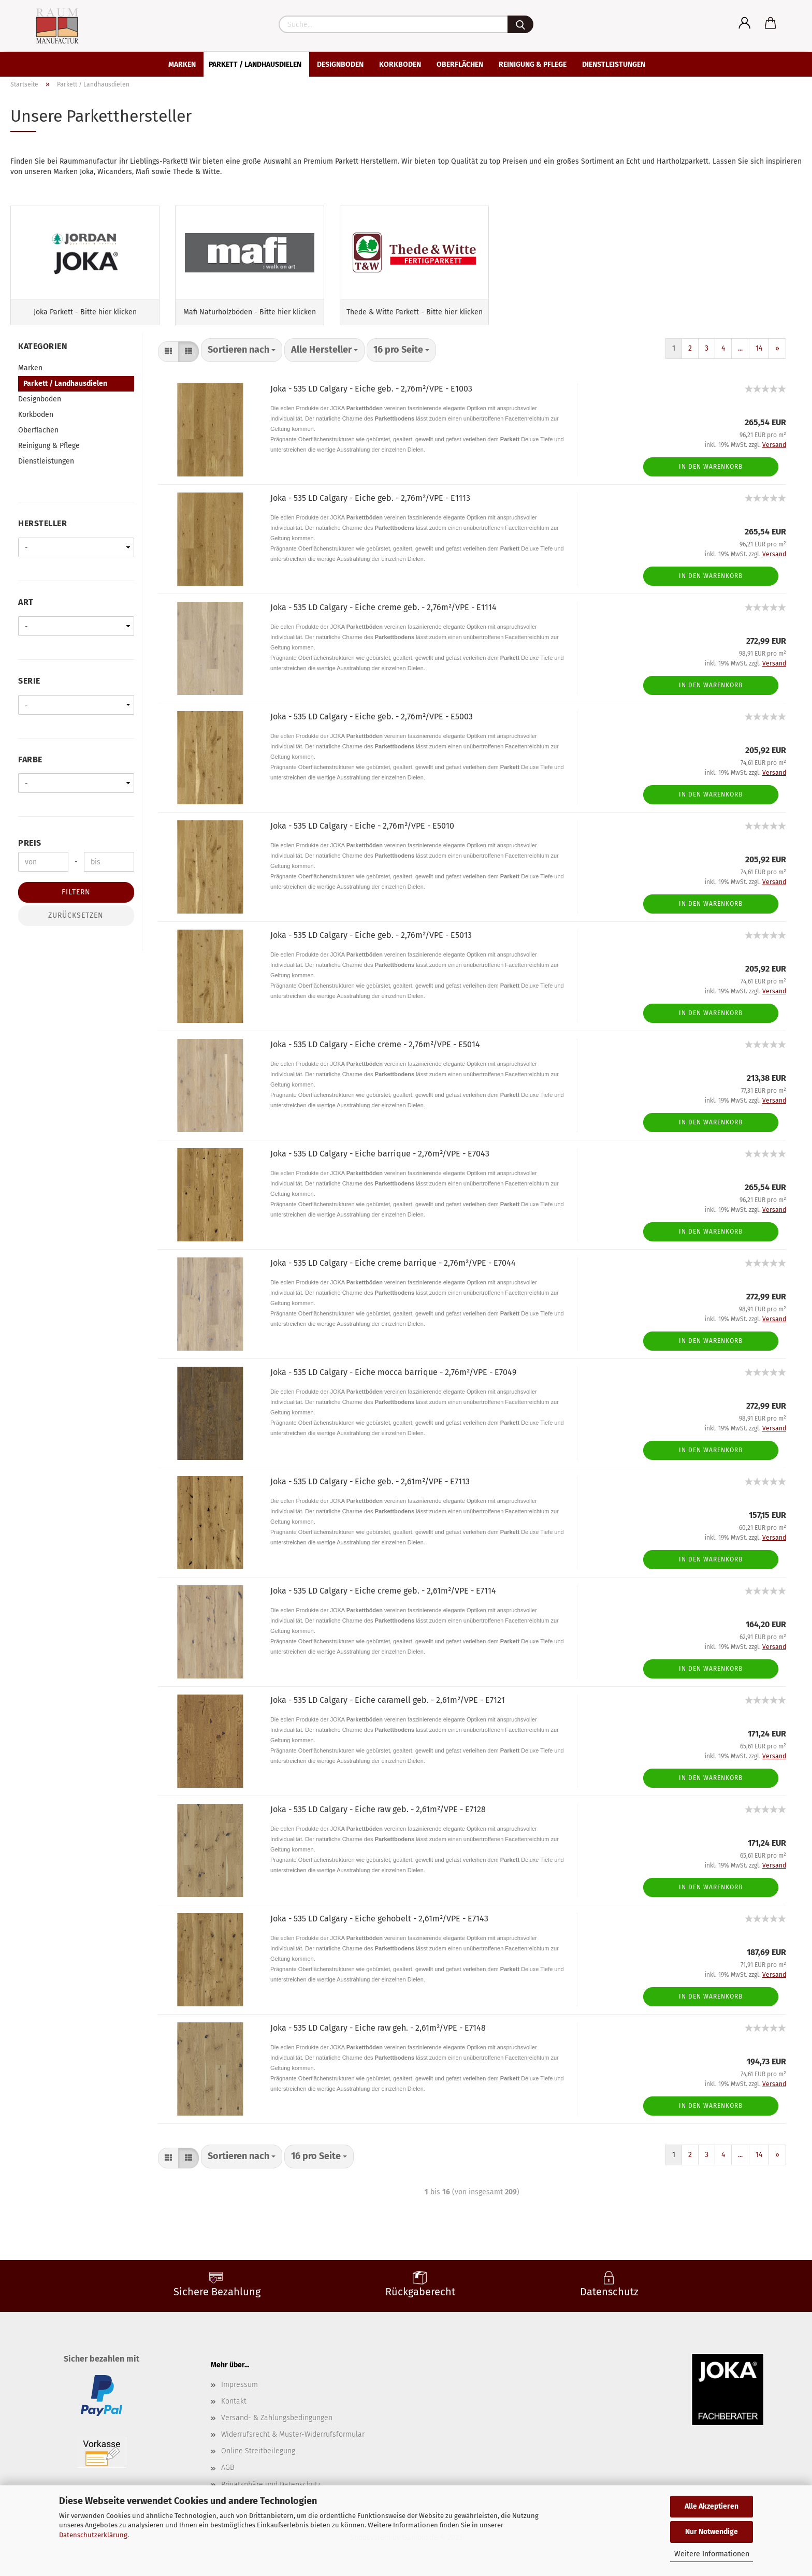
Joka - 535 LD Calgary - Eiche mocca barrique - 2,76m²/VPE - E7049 (393, 1382)
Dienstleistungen (613, 64)
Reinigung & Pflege (533, 64)
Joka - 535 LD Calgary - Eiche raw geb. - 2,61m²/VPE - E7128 (378, 1819)
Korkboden (400, 64)
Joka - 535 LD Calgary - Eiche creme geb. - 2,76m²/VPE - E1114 (383, 617)
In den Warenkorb (711, 476)
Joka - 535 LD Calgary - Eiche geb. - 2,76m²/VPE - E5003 (371, 726)
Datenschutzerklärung (93, 2535)
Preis (29, 853)
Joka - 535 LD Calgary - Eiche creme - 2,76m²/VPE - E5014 (375, 1054)
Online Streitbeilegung (258, 2460)
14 (759, 358)
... (740, 358)
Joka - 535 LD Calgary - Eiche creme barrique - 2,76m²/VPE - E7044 (393, 1273)
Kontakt (234, 2411)
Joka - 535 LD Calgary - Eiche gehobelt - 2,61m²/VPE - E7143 (379, 1928)
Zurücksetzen (76, 925)
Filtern (76, 902)
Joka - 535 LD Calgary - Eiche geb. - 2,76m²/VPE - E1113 (370, 508)
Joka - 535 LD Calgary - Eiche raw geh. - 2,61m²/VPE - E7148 (378, 2038)
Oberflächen (460, 64)
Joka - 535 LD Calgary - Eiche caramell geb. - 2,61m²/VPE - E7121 (387, 1710)
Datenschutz (609, 2301)
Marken (182, 64)
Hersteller (42, 533)
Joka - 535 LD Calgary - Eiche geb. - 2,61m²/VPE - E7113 (370, 1491)
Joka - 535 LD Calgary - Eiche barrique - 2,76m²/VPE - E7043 (379, 1163)
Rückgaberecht (420, 2301)
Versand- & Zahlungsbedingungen (276, 2427)
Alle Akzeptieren (711, 2506)
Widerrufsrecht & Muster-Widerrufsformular (293, 2444)
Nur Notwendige (711, 2531)
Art (26, 612)
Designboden (340, 64)
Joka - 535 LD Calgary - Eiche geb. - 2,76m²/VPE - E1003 (371, 398)
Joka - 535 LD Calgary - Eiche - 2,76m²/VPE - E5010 (362, 836)
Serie (29, 691)
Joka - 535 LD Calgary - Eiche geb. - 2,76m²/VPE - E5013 (371, 945)
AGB (227, 2477)
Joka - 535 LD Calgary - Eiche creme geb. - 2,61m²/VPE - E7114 (383, 1600)
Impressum (239, 2394)
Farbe (30, 769)
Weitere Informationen (711, 2554)
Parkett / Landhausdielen (255, 64)
